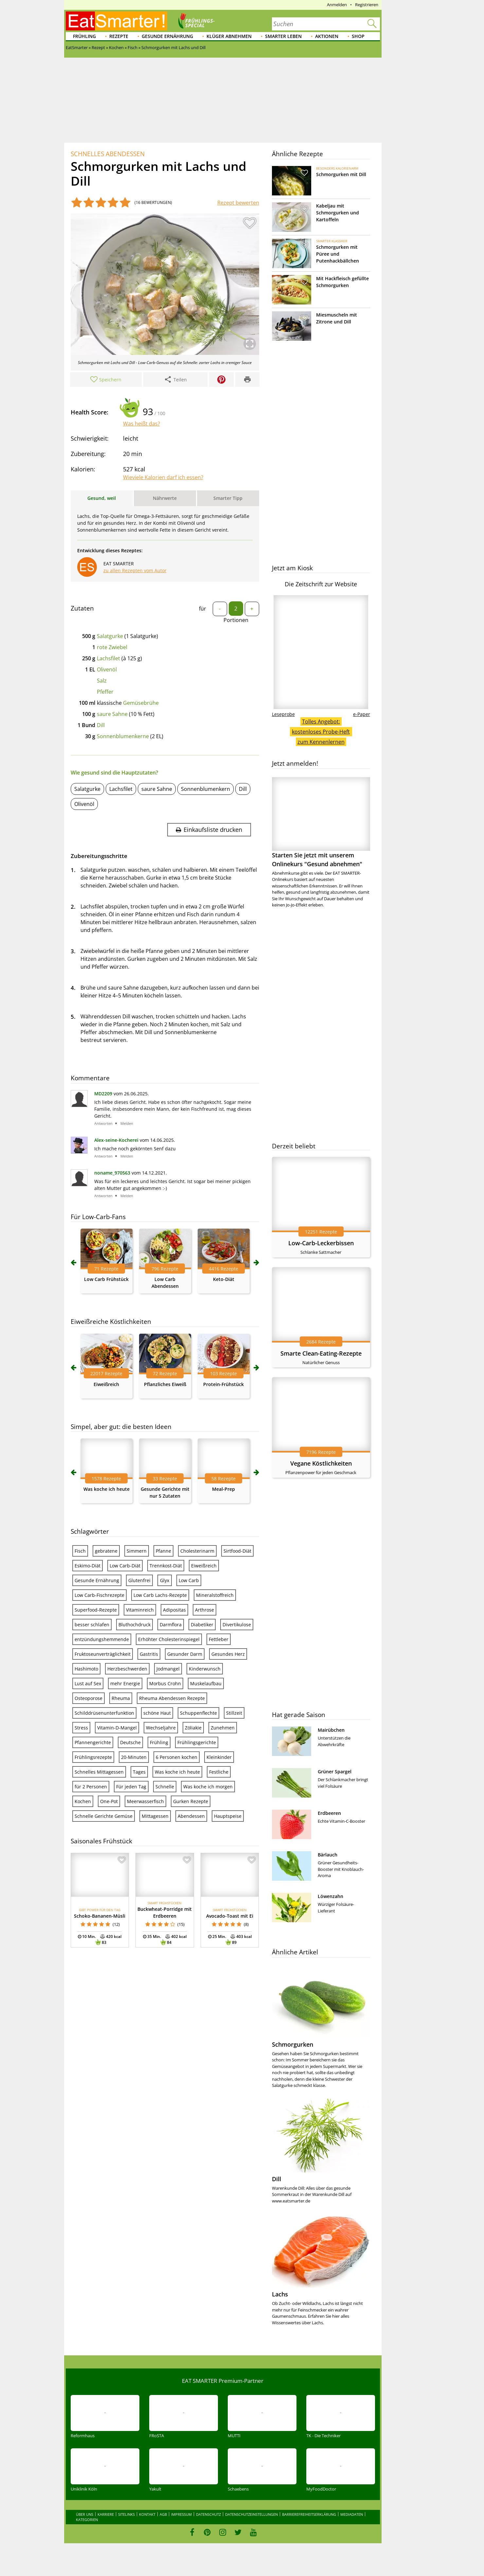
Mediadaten (351, 2514)
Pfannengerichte (93, 1742)
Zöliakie (193, 1728)
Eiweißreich (106, 1384)
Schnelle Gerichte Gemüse (104, 1816)
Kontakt (147, 2514)
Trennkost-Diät (166, 1565)
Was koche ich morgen (208, 1786)
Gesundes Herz (228, 1654)
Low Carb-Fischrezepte (99, 1595)
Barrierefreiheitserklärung (309, 2514)
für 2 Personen (91, 1786)
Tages (139, 1772)
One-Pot (109, 1801)
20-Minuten (134, 1757)
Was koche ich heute (106, 1489)
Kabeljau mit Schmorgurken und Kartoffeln (337, 213)
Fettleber (218, 1639)
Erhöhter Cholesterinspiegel (169, 1639)
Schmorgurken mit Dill (341, 174)
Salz (102, 680)
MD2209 (103, 1093)
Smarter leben (283, 36)
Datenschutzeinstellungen (251, 2514)
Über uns (84, 2514)
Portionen (236, 620)
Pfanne (163, 1551)
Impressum (181, 2514)
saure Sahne (112, 714)
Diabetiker (202, 1624)
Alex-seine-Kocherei (116, 1140)
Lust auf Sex (88, 1683)
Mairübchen (331, 1730)
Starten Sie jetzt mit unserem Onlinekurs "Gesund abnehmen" (321, 822)
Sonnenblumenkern (205, 789)
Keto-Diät (223, 1279)
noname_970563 (112, 1173)
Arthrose (204, 1610)
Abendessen (191, 1816)
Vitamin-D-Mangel (117, 1728)
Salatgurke (110, 636)
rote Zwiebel (112, 647)
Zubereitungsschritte (99, 856)
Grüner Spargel (334, 1771)
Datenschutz (208, 2514)
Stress (81, 1728)
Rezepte (118, 36)
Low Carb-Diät (125, 1565)
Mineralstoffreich (215, 1595)
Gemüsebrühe (141, 702)
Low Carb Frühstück (106, 1279)
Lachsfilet (108, 658)
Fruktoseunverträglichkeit (103, 1654)
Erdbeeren (329, 1813)
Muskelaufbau (206, 1683)
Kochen (83, 1801)
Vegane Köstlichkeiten (321, 1463)
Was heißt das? (141, 423)
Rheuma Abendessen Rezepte (172, 1698)
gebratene (106, 1551)
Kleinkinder (219, 1757)
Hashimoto (86, 1669)
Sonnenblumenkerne (123, 736)
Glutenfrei (139, 1580)
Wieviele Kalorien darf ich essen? (163, 477)
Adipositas (174, 1610)
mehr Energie (125, 1683)
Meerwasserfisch (145, 1801)
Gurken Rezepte (190, 1801)
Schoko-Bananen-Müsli (99, 1916)
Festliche (218, 1772)
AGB (163, 2514)
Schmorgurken (292, 2044)
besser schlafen (92, 1624)
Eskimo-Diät (87, 1565)
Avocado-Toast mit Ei (229, 1916)
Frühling (84, 36)
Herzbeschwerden (127, 1669)
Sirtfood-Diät (237, 1551)
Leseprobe (283, 714)
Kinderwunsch (205, 1669)
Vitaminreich (140, 1610)
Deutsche (130, 1742)
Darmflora (171, 1624)
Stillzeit (234, 1713)
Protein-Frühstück (223, 1384)
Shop (358, 36)
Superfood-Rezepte (96, 1610)
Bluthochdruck (134, 1624)
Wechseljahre (161, 1728)
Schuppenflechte (198, 1713)
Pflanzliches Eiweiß (165, 1384)
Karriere (106, 2514)
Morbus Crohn (165, 1683)
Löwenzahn (330, 1896)
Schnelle (164, 1786)
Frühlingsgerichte (196, 1742)
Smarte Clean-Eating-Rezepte (321, 1353)
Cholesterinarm (197, 1551)
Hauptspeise (228, 1816)
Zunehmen (223, 1728)
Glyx (164, 1580)
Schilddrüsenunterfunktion (104, 1713)
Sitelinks (126, 2514)
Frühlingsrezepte (93, 1757)
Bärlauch (327, 1855)
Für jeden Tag (131, 1786)
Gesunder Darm (184, 1654)
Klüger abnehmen (229, 36)
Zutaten (82, 608)
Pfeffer (105, 691)
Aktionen (326, 36)
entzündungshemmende (102, 1639)
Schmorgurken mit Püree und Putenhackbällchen (337, 254)
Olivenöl (107, 669)
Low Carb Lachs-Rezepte (160, 1595)
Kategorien (87, 2519)
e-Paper (361, 714)
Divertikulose (237, 1624)
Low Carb (189, 1580)
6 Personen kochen (176, 1757)
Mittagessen (155, 1816)
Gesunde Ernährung (167, 36)
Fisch (80, 1551)
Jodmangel (168, 1669)
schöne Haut (157, 1713)
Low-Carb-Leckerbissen (321, 1243)
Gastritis (149, 1654)
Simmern (137, 1551)
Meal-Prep (223, 1489)
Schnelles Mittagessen (99, 1772)
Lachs (280, 2294)
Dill (101, 725)
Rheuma (121, 1698)
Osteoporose (88, 1698)
